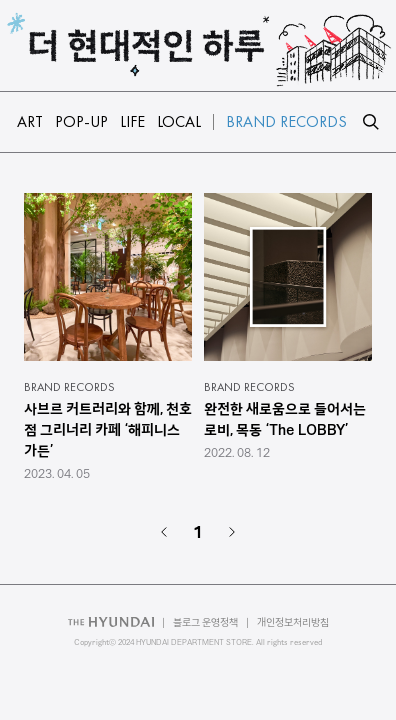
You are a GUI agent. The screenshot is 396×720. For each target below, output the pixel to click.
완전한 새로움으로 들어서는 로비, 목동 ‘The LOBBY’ (285, 419)
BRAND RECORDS (69, 387)
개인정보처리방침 (293, 622)
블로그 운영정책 (205, 622)
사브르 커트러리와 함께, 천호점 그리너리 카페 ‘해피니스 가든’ (108, 430)
